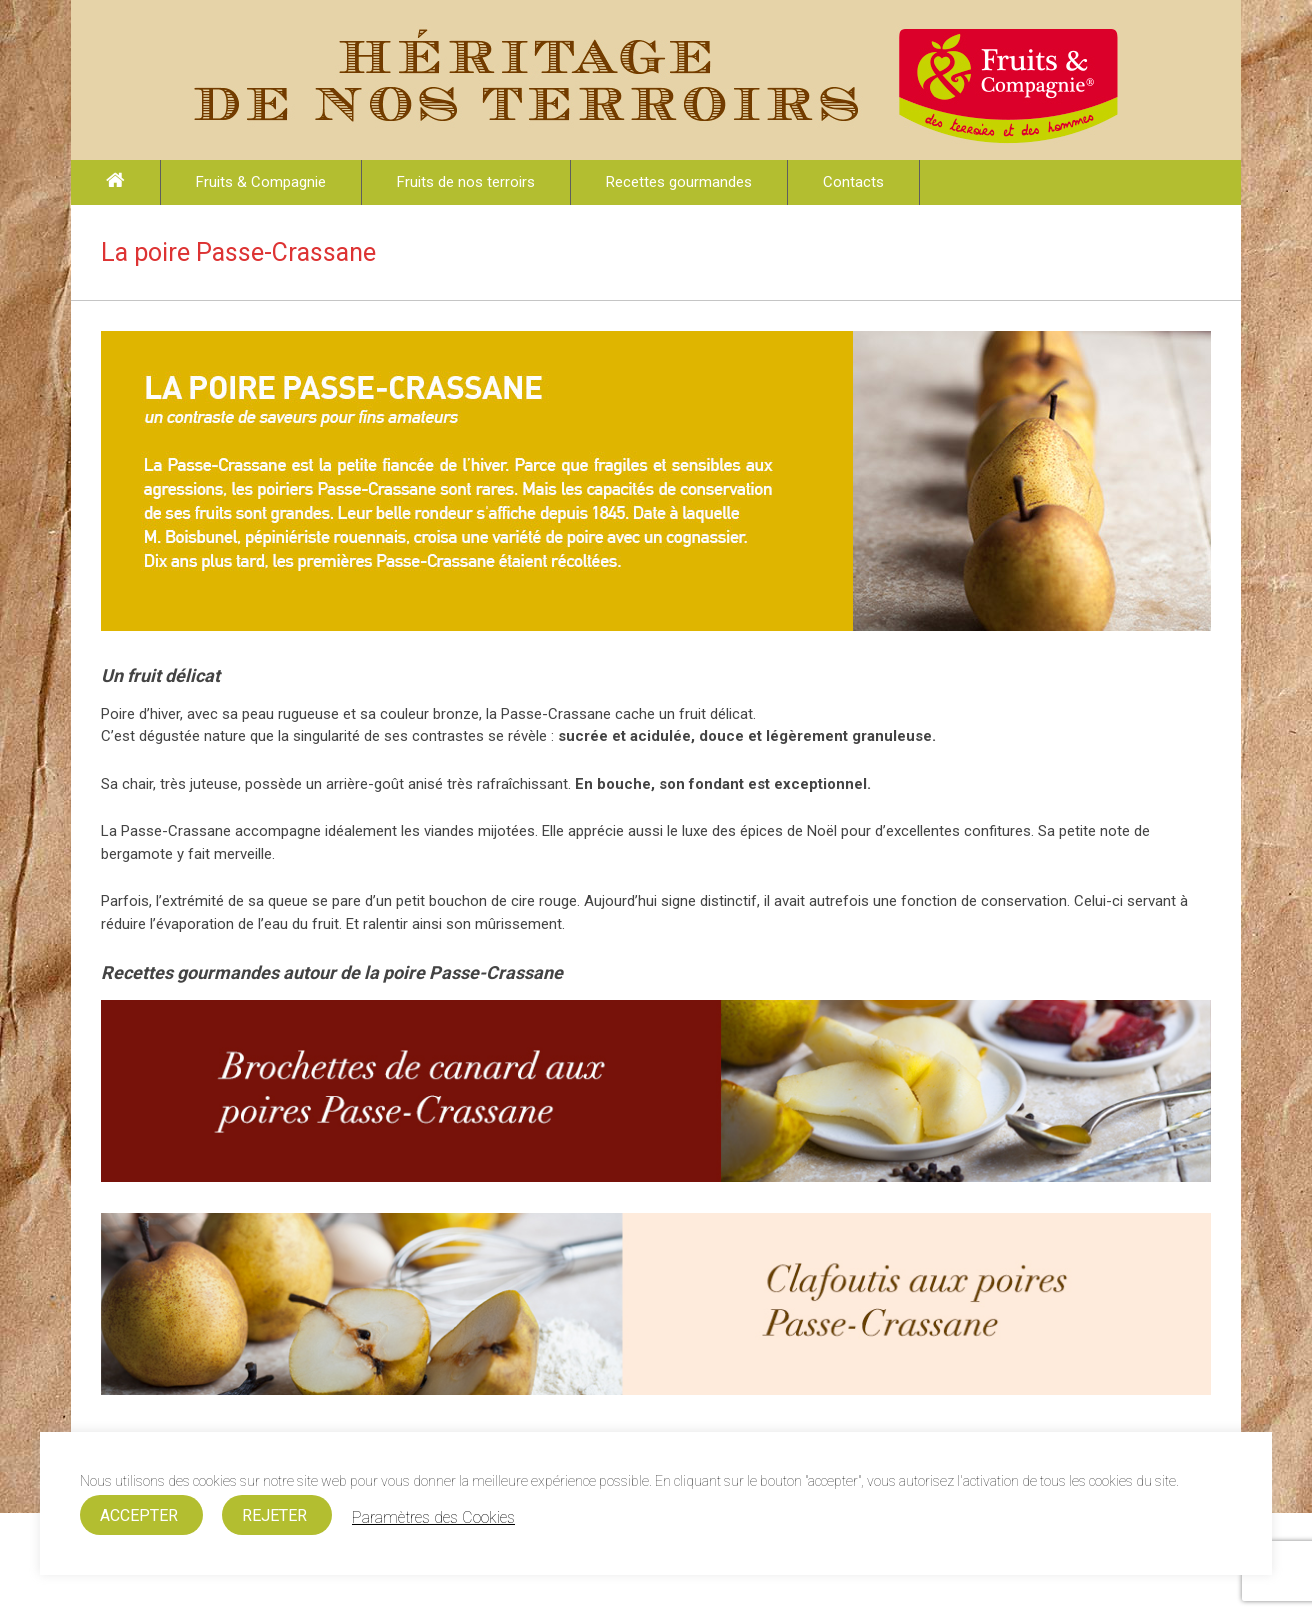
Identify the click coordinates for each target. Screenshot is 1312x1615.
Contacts (853, 182)
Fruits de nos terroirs (466, 182)
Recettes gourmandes (679, 182)
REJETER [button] (274, 1515)
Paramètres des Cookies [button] (433, 1518)
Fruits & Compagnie (261, 182)
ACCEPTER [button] (139, 1515)
